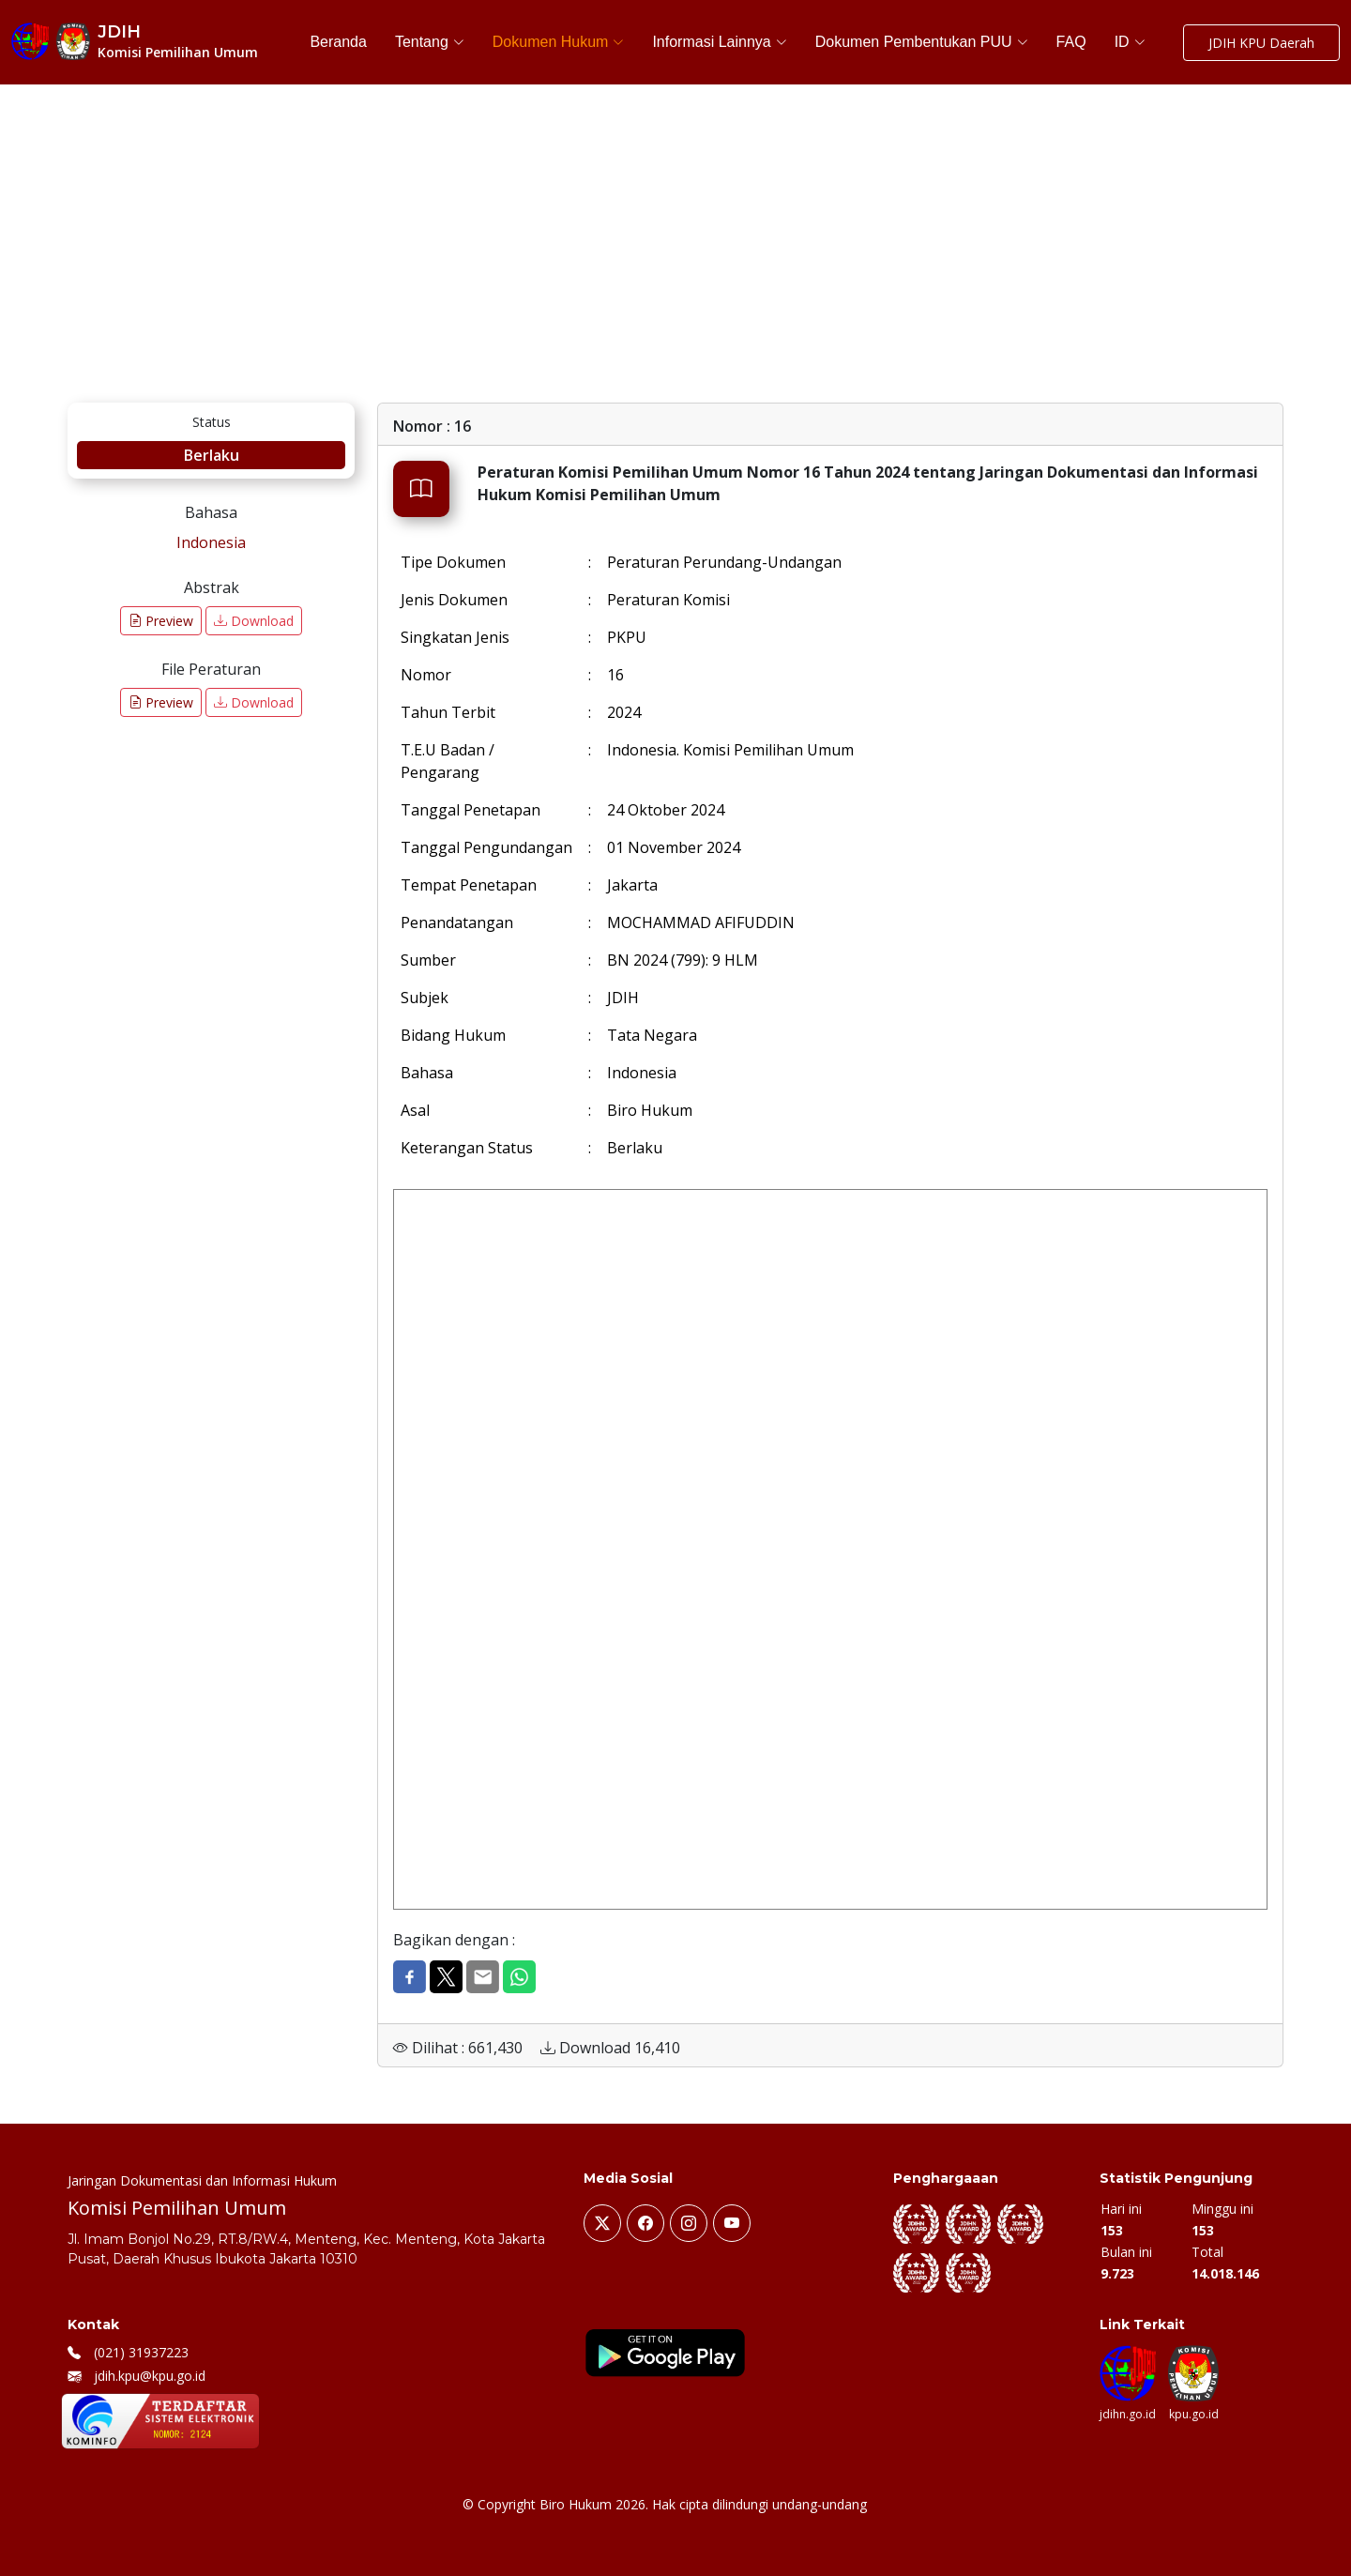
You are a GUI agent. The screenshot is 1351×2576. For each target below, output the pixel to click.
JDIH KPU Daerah (1261, 43)
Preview (161, 621)
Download (254, 621)
